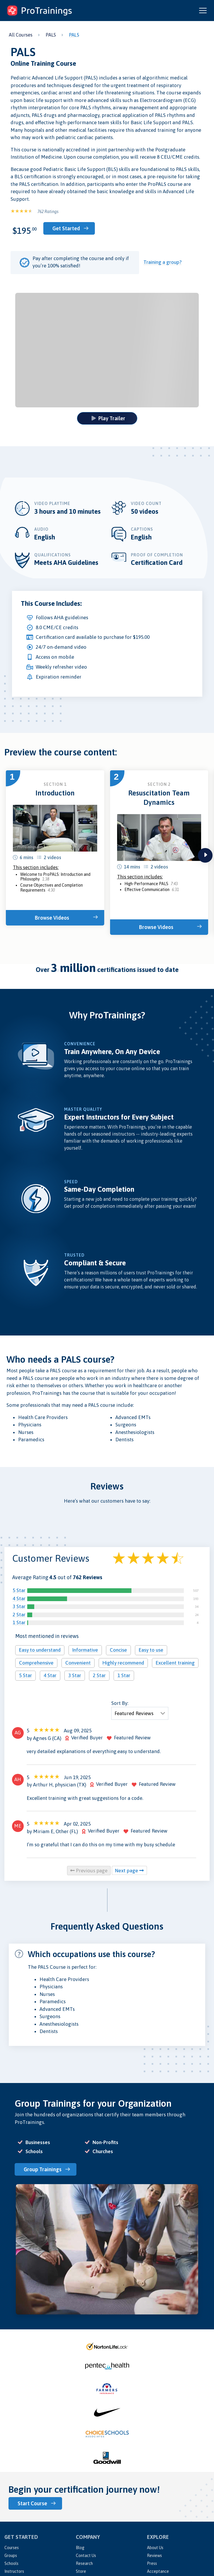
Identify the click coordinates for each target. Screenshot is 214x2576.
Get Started (66, 228)
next (205, 855)
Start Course (32, 2503)
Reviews (154, 2555)
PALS (51, 34)
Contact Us (86, 2555)
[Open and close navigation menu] (203, 10)
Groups (10, 2555)
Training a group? (162, 262)
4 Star (19, 1598)
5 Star (19, 1590)
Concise (118, 1650)
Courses (11, 2547)
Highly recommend (123, 1663)
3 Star (19, 1606)
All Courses (20, 34)
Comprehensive (36, 1663)
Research (84, 2563)
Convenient (78, 1663)
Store (81, 2571)
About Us (155, 2547)
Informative (85, 1650)
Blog (80, 2547)
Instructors (14, 2571)
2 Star (19, 1614)
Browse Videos (52, 918)
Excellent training (175, 1663)
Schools (11, 2563)
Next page (129, 1870)
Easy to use (151, 1650)
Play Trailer (108, 418)
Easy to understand (40, 1650)
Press (152, 2563)
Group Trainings (42, 2169)
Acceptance (158, 2571)
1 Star (19, 1622)
